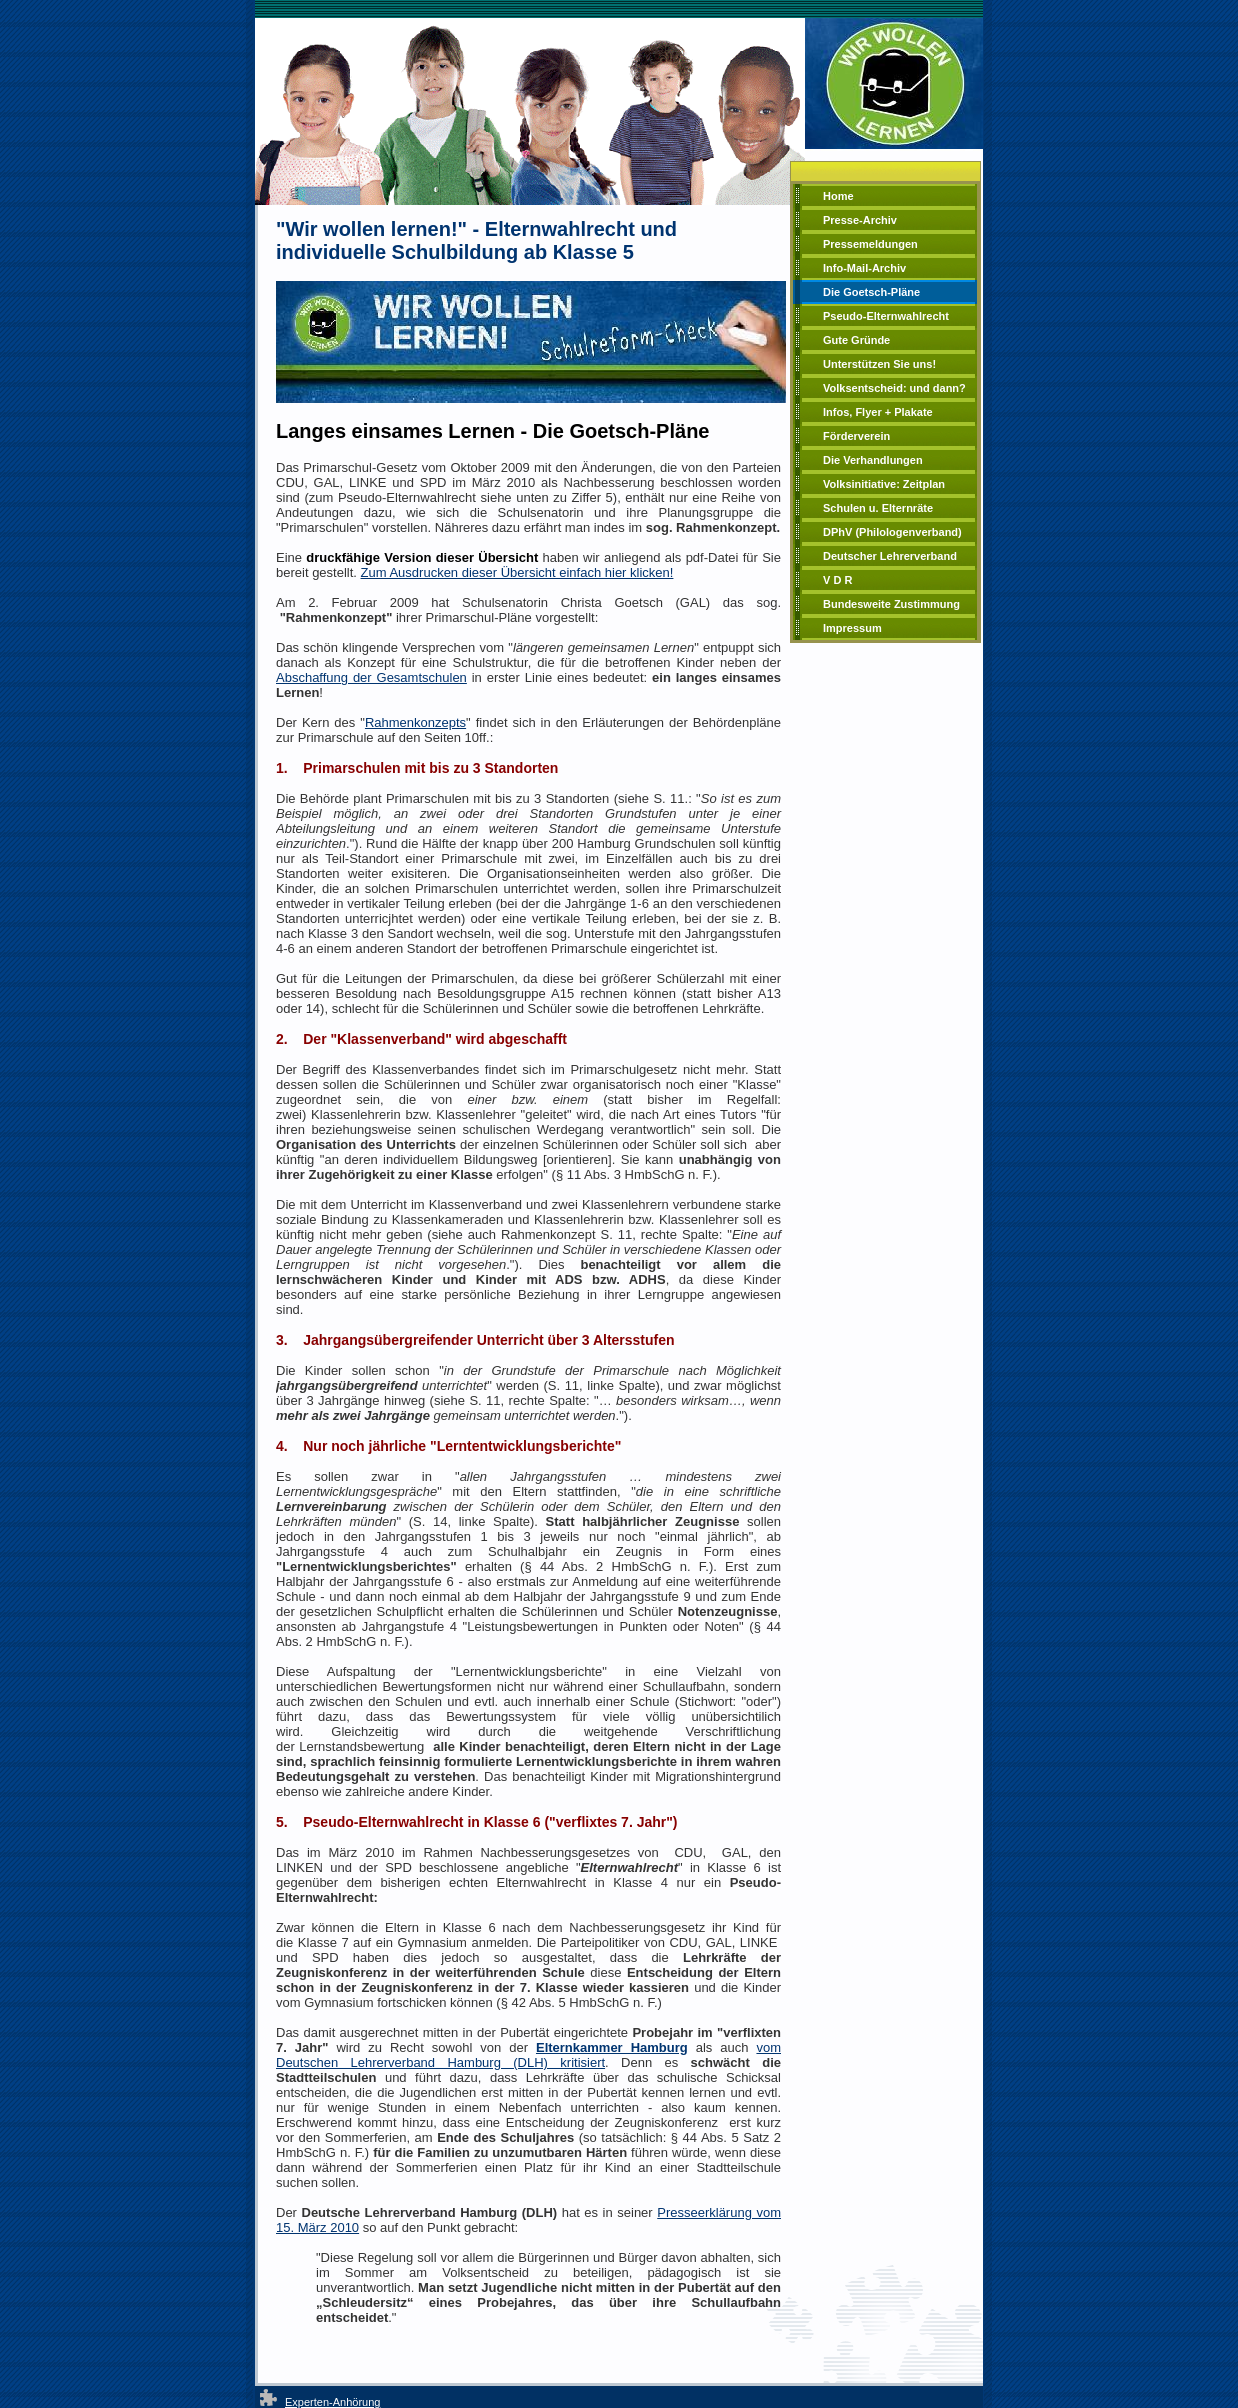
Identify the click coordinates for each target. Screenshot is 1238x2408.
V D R (837, 580)
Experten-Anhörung (332, 2402)
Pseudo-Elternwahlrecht (886, 316)
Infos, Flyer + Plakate (878, 412)
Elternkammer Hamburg (612, 2047)
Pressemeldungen (870, 244)
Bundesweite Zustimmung (891, 604)
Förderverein (856, 436)
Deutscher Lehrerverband (890, 556)
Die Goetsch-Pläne (871, 292)
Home (838, 196)
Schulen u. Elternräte (878, 508)
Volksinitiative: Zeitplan (884, 484)
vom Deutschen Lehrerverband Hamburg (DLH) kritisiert (528, 2055)
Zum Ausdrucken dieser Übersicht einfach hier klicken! (517, 572)
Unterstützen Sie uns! (879, 364)
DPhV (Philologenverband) (892, 532)
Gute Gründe (856, 340)
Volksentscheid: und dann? (894, 388)
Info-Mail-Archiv (864, 268)
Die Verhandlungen (873, 460)
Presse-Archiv (860, 220)
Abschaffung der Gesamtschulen (371, 677)
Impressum (852, 628)
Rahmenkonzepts (415, 722)
